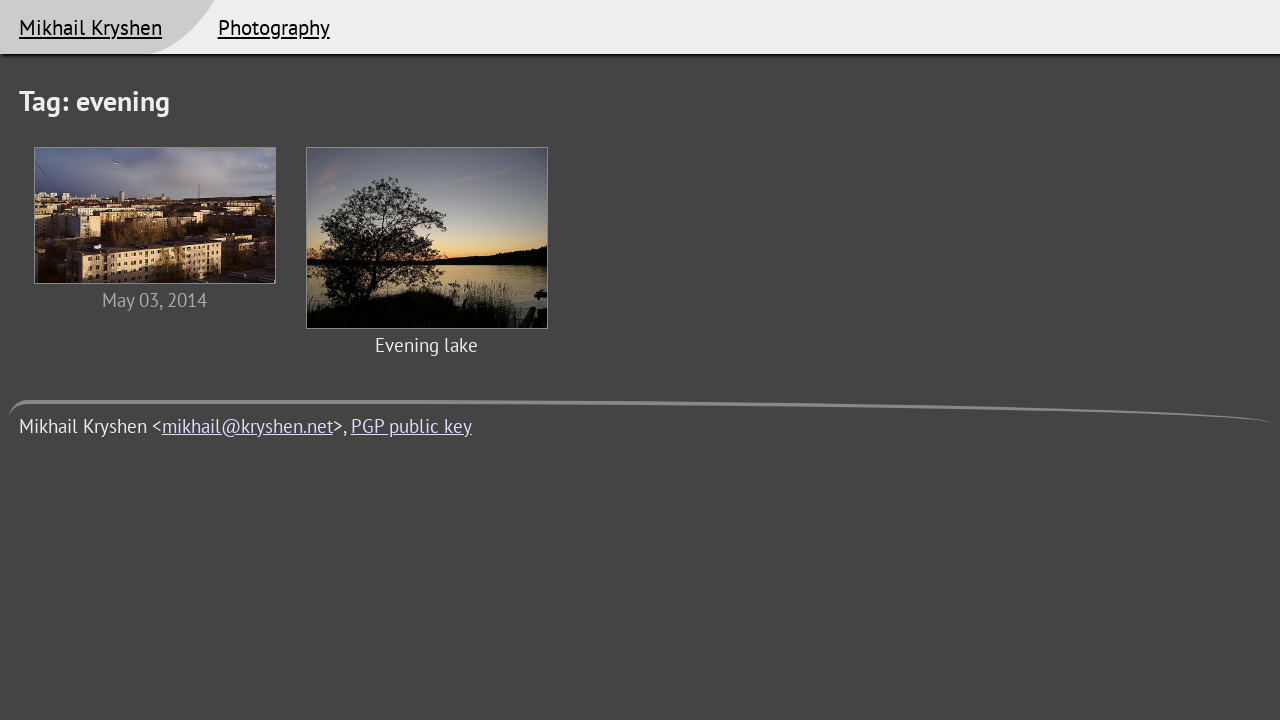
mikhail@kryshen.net (247, 426)
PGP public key (411, 426)
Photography (274, 27)
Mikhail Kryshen (90, 27)
